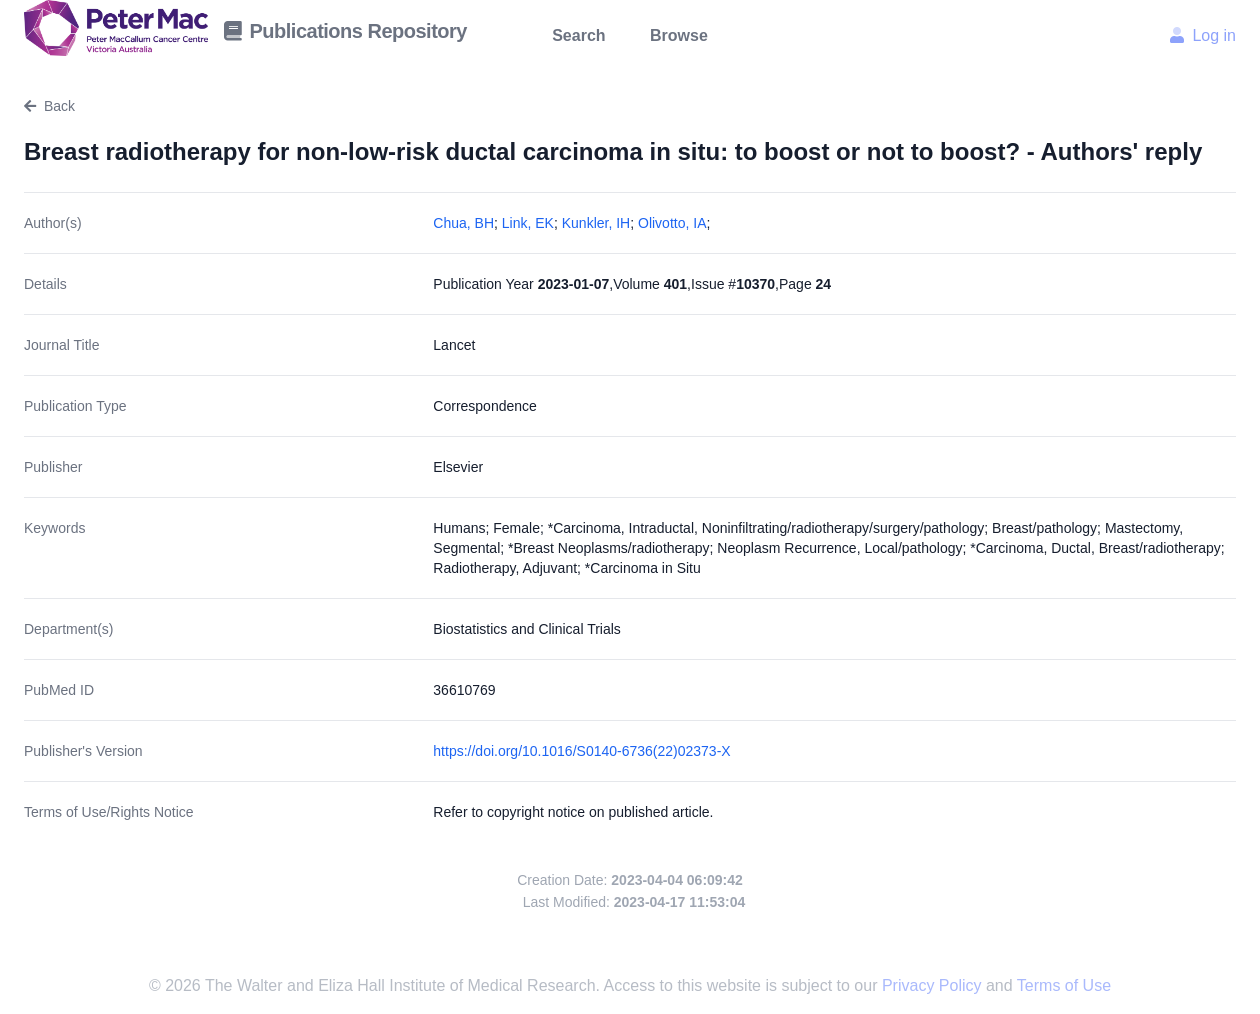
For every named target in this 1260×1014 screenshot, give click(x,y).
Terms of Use (1064, 985)
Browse (679, 35)
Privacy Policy (934, 985)
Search (578, 35)
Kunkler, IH (596, 223)
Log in (1203, 35)
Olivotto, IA (672, 223)
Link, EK (528, 223)
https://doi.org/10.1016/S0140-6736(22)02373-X (581, 751)
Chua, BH (463, 223)
